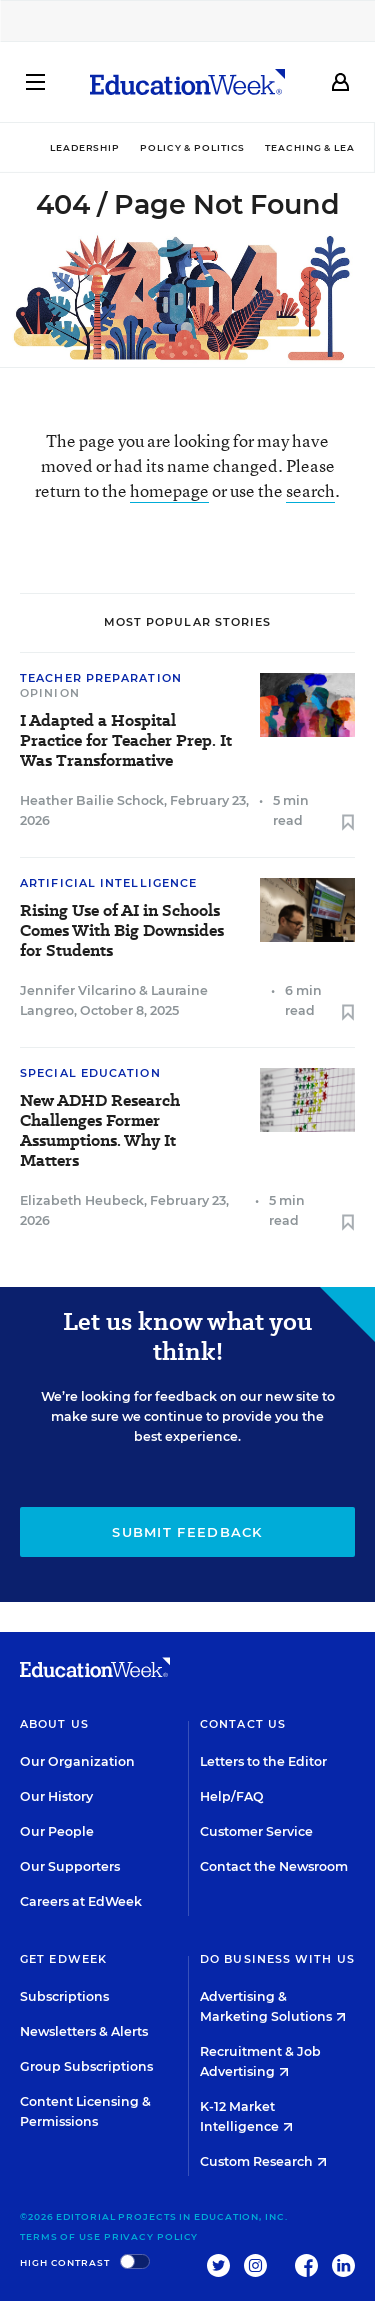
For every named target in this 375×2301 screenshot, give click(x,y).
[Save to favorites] (348, 823)
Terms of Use (60, 2236)
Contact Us (243, 1724)
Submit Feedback (187, 1532)
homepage (169, 490)
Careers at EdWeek (81, 1901)
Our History (56, 1796)
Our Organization (77, 1761)
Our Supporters (70, 1866)
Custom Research (263, 2161)
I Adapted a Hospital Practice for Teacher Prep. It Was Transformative (126, 741)
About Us (54, 1724)
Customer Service (256, 1831)
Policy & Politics (192, 147)
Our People (57, 1831)
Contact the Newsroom (274, 1866)
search (310, 490)
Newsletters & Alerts (84, 2031)
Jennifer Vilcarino (78, 990)
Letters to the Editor (263, 1761)
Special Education (90, 1073)
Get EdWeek (63, 1959)
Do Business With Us (277, 1959)
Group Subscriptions (86, 2066)
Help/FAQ (232, 1796)
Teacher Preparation (101, 678)
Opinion (50, 693)
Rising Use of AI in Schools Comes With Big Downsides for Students (122, 931)
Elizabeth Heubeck (82, 1200)
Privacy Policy (151, 2236)
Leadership (85, 147)
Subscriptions (64, 1996)
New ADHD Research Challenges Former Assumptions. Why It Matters (100, 1131)
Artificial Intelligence (108, 883)
